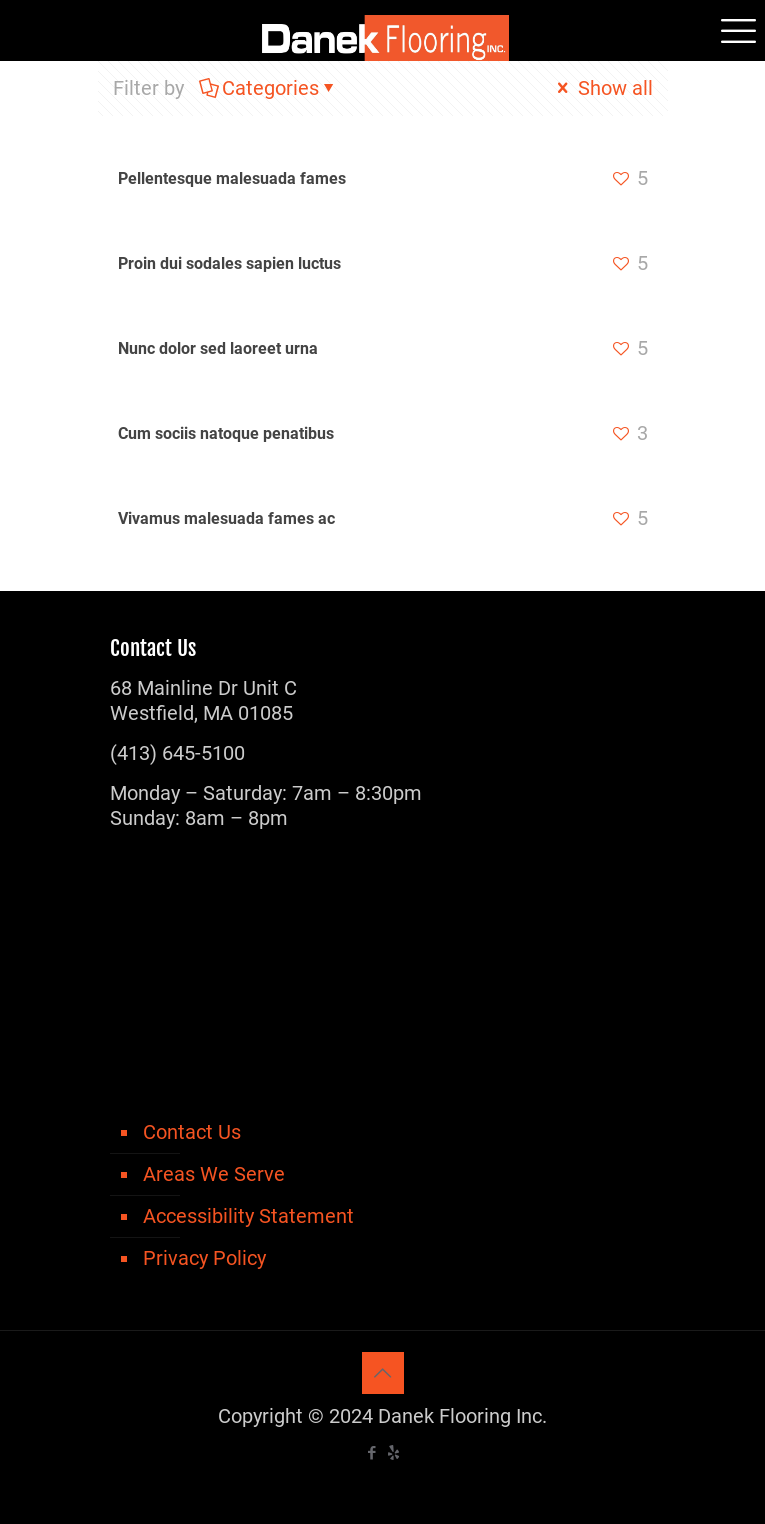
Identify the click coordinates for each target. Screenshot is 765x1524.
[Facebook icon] (372, 1453)
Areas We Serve (214, 1174)
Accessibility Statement (248, 1216)
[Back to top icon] (383, 1373)
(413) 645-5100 (177, 753)
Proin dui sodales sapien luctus (229, 263)
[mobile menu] (738, 30)
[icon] (393, 1453)
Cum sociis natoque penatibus (226, 433)
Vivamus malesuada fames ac (226, 518)
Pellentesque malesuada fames (232, 178)
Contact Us (192, 1132)
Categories (269, 88)
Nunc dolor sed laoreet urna (218, 348)
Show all (603, 88)
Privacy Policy (204, 1258)
